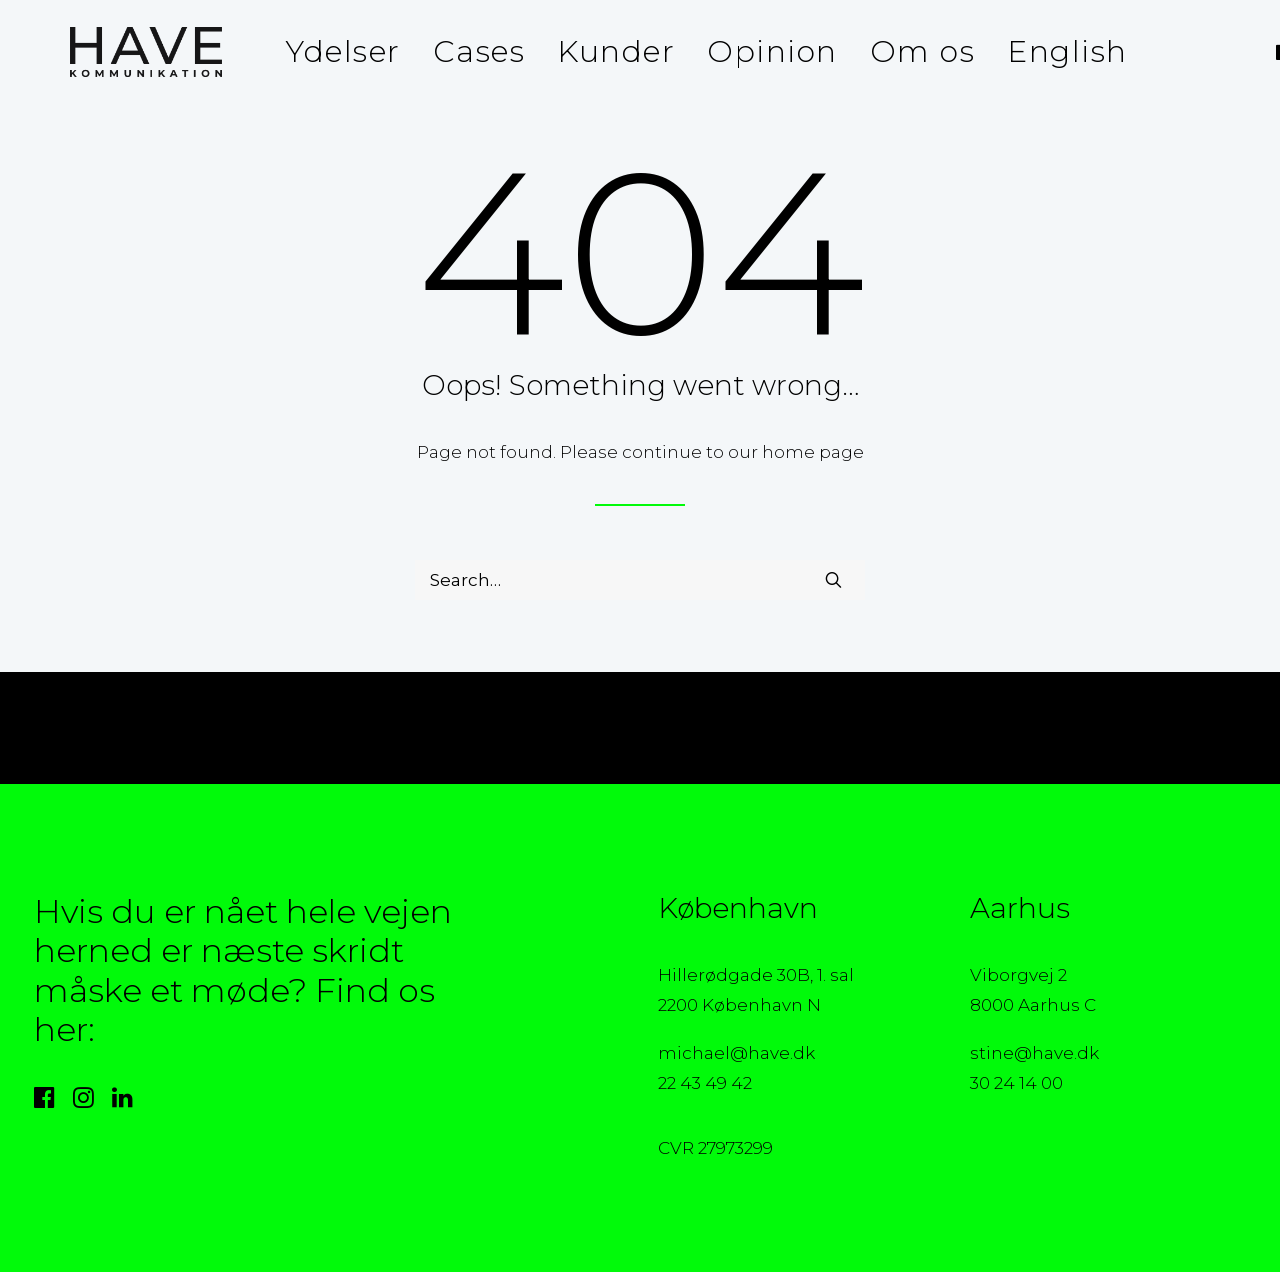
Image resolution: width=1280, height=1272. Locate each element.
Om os (899, 51)
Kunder (592, 51)
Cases (455, 51)
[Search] (640, 580)
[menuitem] (319, 52)
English (1043, 51)
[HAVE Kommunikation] (110, 52)
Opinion (748, 51)
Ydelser (319, 51)
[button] (1261, 52)
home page (813, 452)
